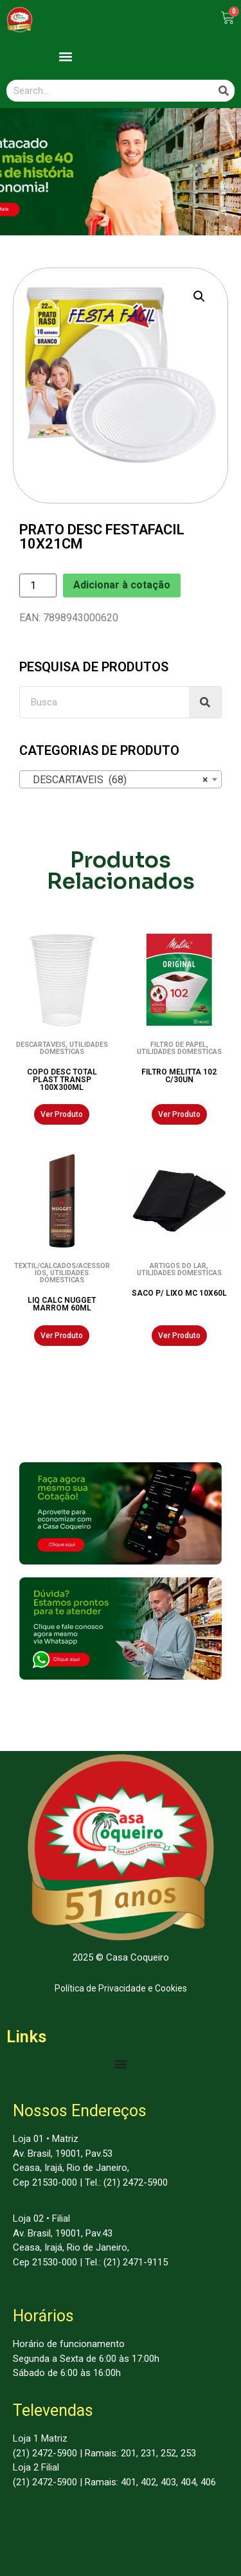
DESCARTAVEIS (41, 1044)
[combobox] (120, 779)
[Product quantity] (38, 585)
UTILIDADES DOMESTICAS (74, 1048)
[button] (65, 56)
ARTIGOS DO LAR (178, 1266)
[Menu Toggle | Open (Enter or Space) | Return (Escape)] (120, 2064)
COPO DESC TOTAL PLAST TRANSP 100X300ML (62, 1079)
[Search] (224, 91)
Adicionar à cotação (121, 585)
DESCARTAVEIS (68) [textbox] (116, 780)
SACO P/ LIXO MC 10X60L (179, 1293)
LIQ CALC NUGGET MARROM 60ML (62, 1304)
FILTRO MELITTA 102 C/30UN (179, 1075)
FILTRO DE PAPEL (178, 1044)
